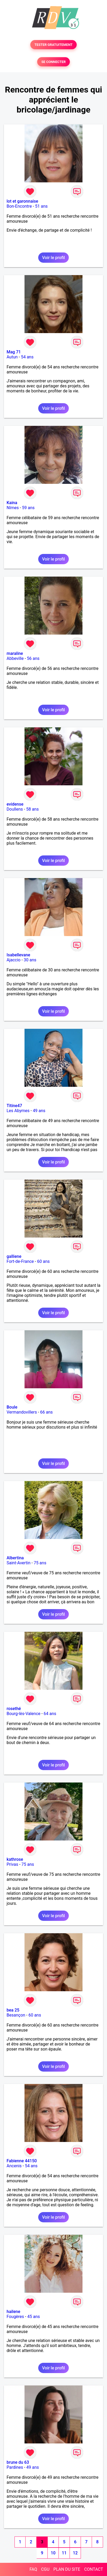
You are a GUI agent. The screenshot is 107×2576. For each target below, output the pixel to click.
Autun (12, 356)
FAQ (33, 2569)
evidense (15, 804)
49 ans (39, 1110)
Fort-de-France (20, 1261)
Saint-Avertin (19, 1562)
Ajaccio (14, 959)
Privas (12, 1864)
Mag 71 (14, 351)
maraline (15, 653)
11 (64, 2552)
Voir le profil (53, 257)
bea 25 (13, 2010)
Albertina (15, 1557)
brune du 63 (18, 2462)
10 (53, 2552)
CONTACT (93, 2569)
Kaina (12, 502)
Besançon (16, 2015)
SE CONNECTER (53, 62)
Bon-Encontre (19, 206)
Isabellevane (18, 954)
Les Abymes (18, 1110)
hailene (13, 2311)
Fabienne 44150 (22, 2160)
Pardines (15, 2467)
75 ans (40, 1562)
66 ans (46, 1412)
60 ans (43, 1261)
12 (75, 2552)
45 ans (33, 2316)
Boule (12, 1407)
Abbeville (15, 658)
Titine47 (14, 1105)
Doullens (15, 809)
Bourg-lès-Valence (23, 1713)
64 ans (50, 1713)
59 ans (28, 507)
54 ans (27, 356)
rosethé (14, 1708)
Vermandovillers (22, 1412)
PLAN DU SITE (67, 2569)
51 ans (41, 206)
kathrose (15, 1859)
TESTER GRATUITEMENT (54, 45)
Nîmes (13, 507)
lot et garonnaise (22, 201)
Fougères (15, 2316)
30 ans (30, 959)
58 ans (32, 809)
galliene (14, 1256)
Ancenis (14, 2165)
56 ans (33, 658)
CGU (45, 2569)
